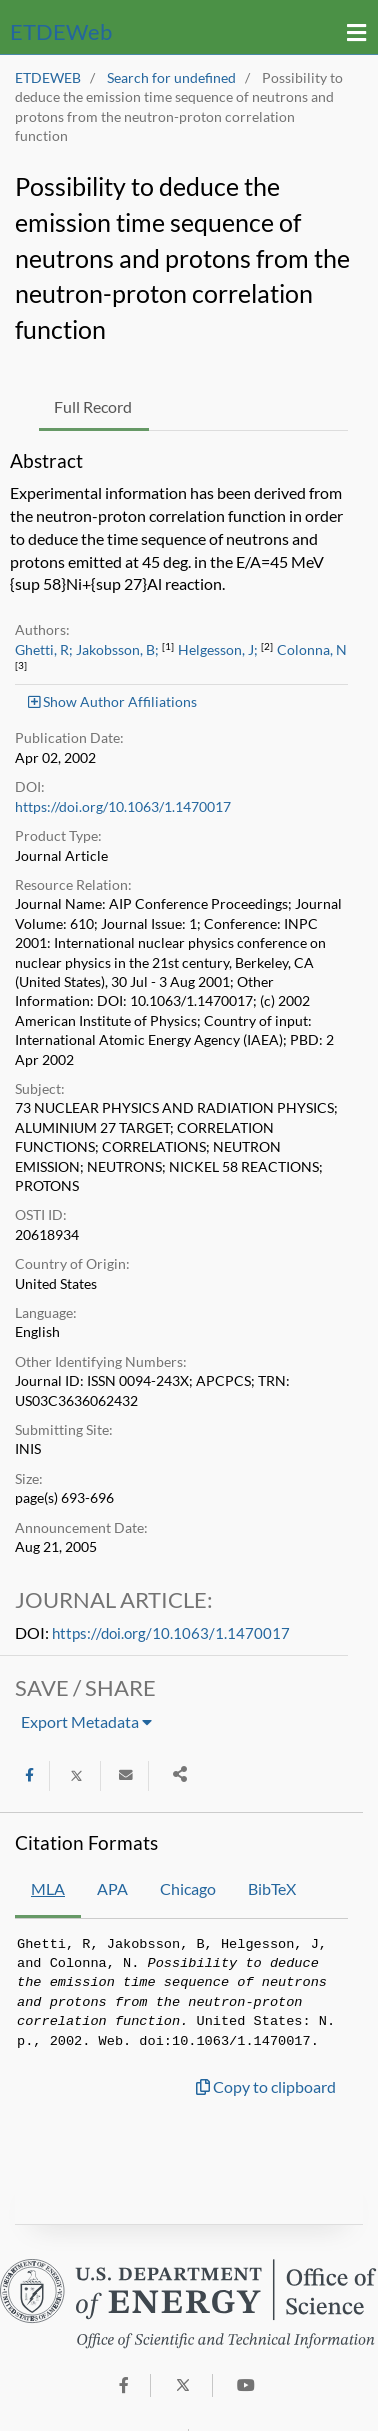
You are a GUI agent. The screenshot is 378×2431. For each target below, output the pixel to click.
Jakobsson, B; (117, 650)
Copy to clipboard (266, 2086)
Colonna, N (312, 650)
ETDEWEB (48, 78)
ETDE (61, 31)
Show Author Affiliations (112, 701)
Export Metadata (86, 1721)
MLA (48, 1888)
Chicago (188, 1888)
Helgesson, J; (218, 650)
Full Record (93, 406)
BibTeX (272, 1888)
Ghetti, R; (44, 650)
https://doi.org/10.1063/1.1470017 (123, 807)
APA (112, 1888)
